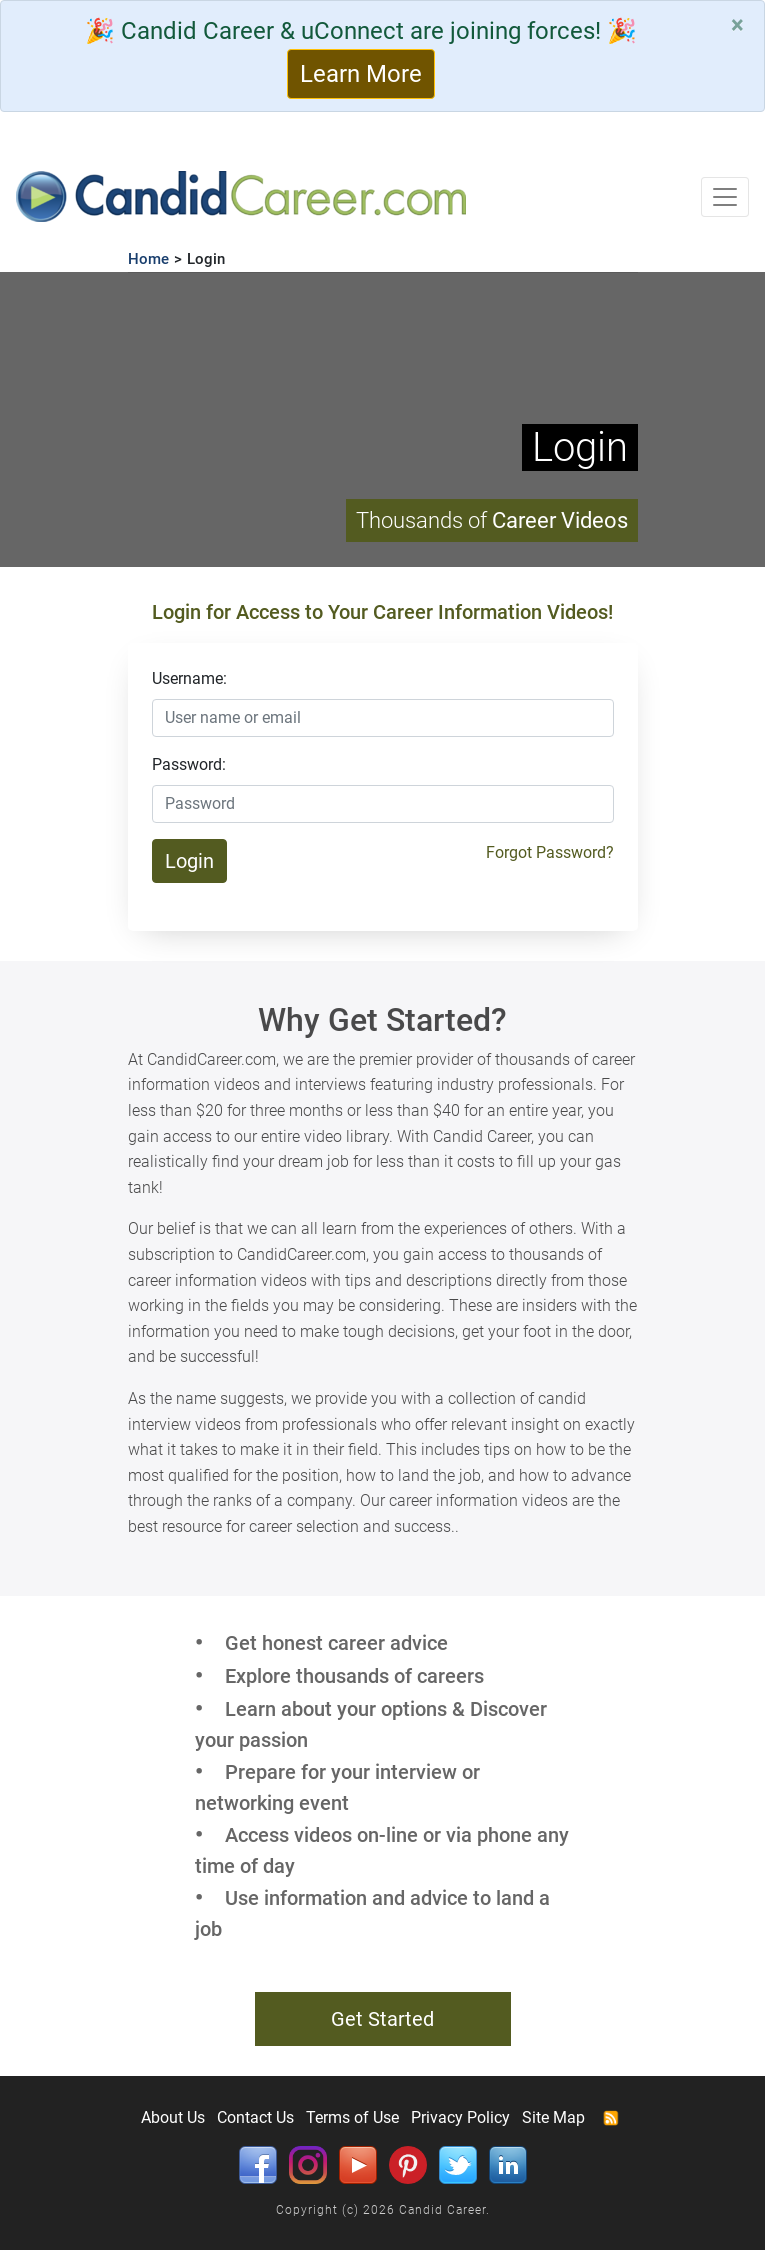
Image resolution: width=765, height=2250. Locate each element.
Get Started (382, 2019)
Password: (189, 764)
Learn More (361, 74)
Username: (189, 678)
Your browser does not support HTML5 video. (382, 419)
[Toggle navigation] (725, 197)
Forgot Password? (550, 852)
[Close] (737, 25)
